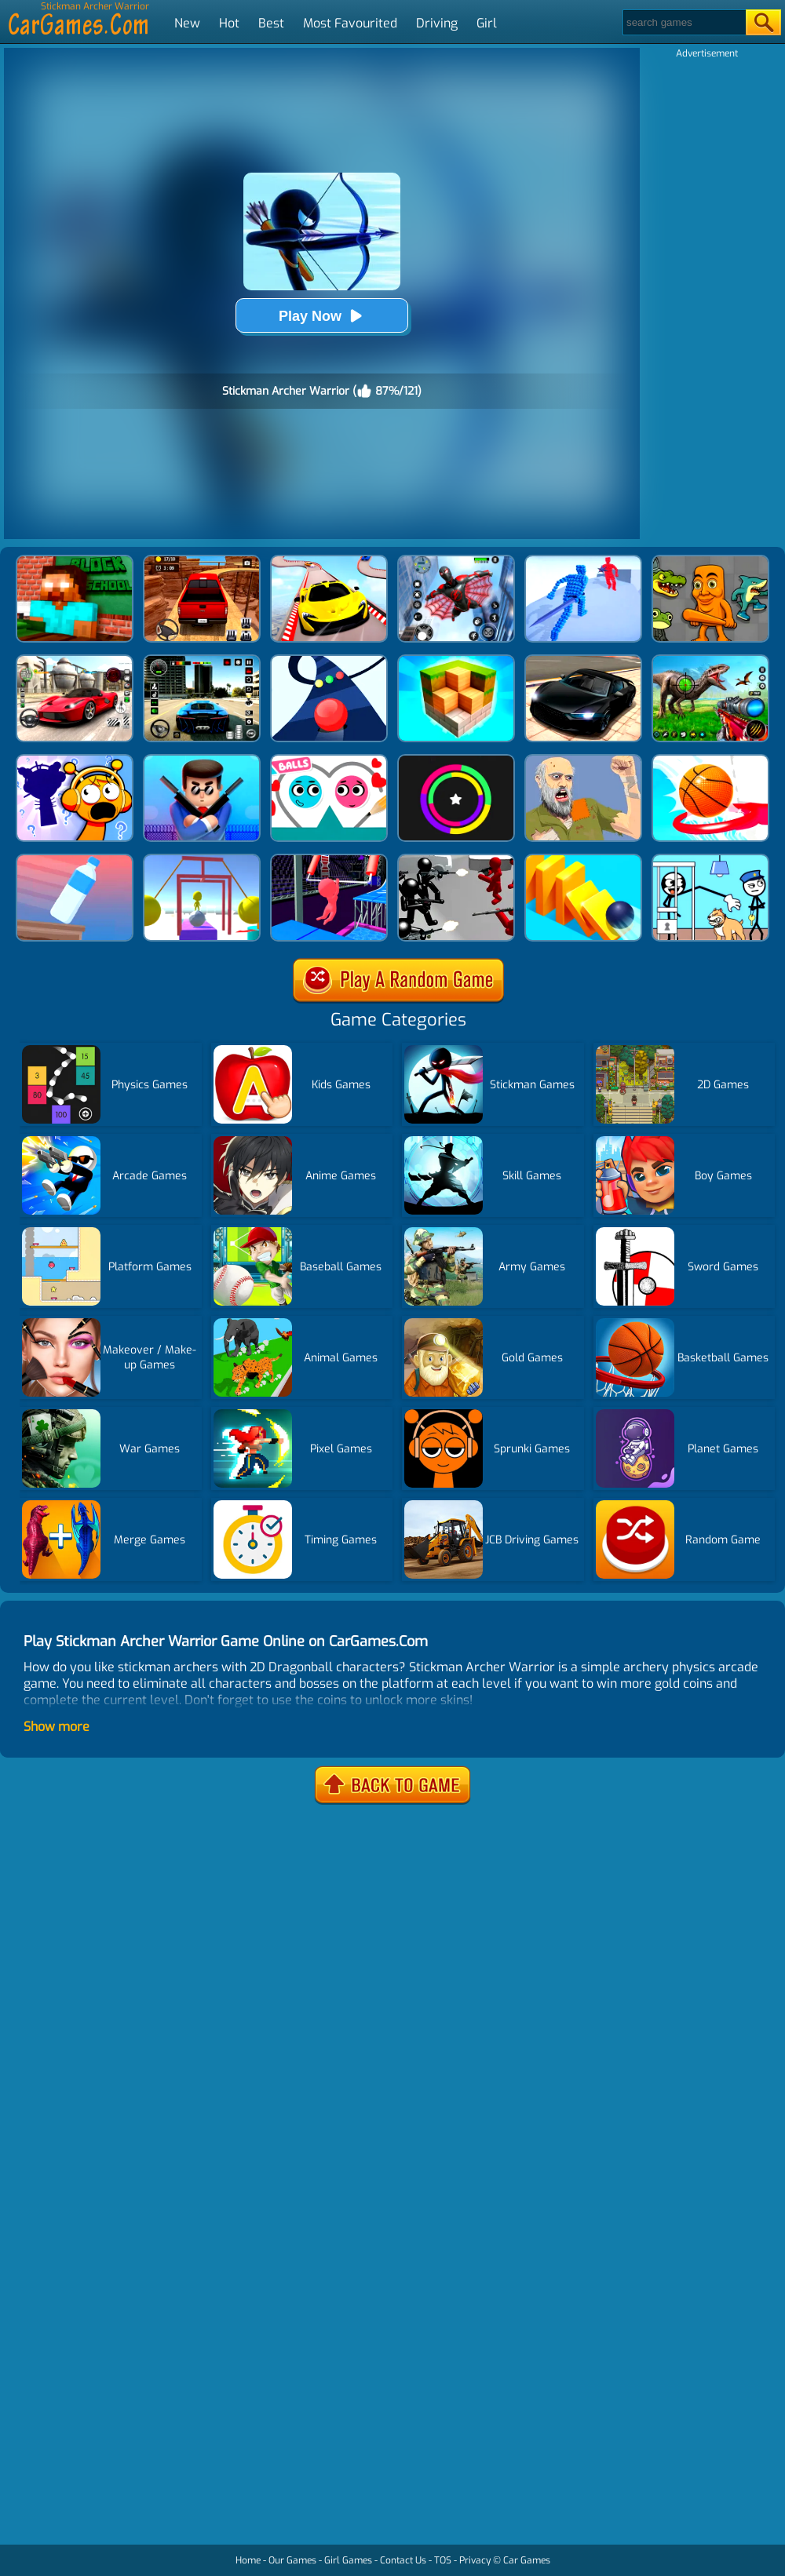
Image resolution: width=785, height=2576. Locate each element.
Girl (486, 23)
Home (248, 2560)
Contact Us (403, 2560)
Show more (56, 1726)
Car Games (526, 2560)
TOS (442, 2560)
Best (271, 23)
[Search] (683, 22)
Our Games (292, 2560)
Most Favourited (350, 23)
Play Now (322, 316)
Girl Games (348, 2560)
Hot (229, 23)
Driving (437, 23)
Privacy (475, 2560)
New (187, 23)
